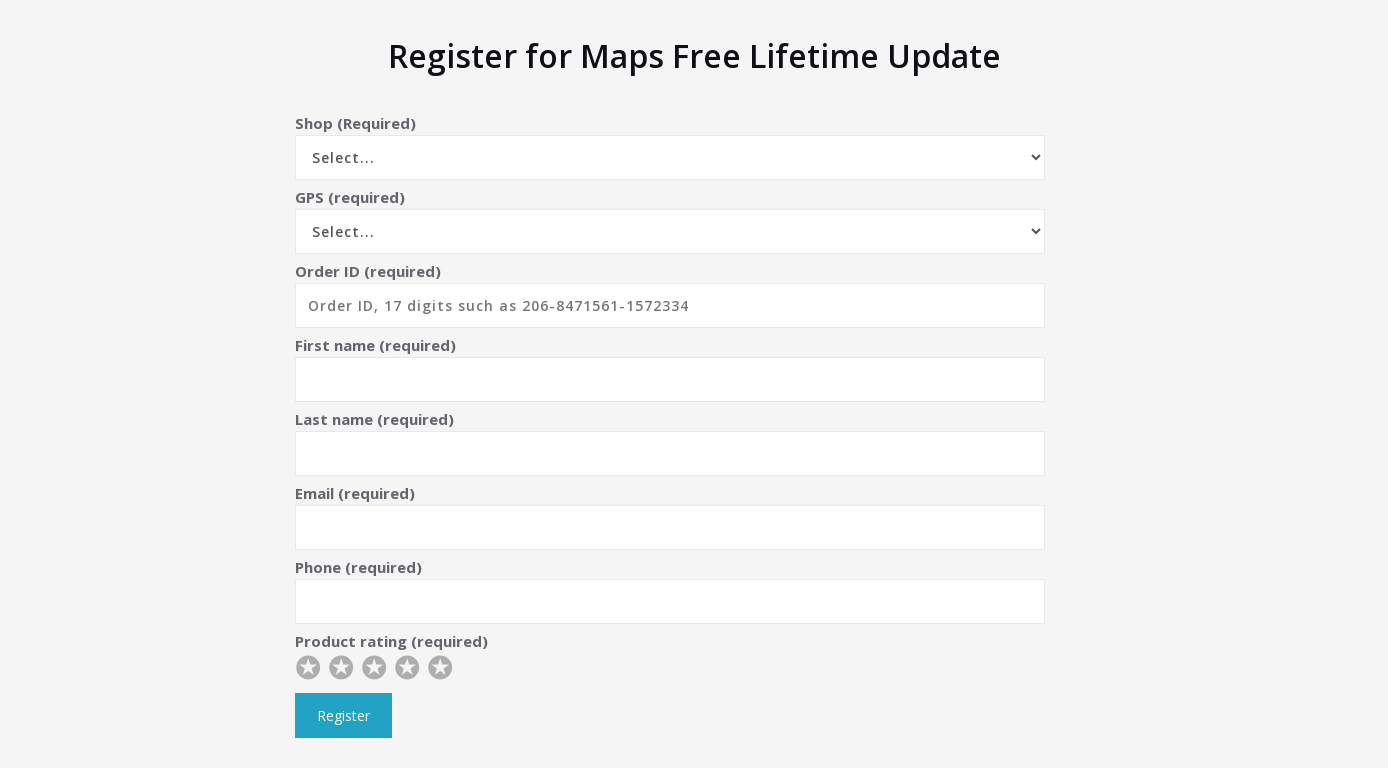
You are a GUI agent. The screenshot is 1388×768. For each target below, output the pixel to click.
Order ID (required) (670, 294)
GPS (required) (670, 220)
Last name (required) (670, 442)
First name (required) (670, 368)
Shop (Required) (670, 146)
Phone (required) (670, 590)
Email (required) (670, 516)
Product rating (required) (670, 659)
